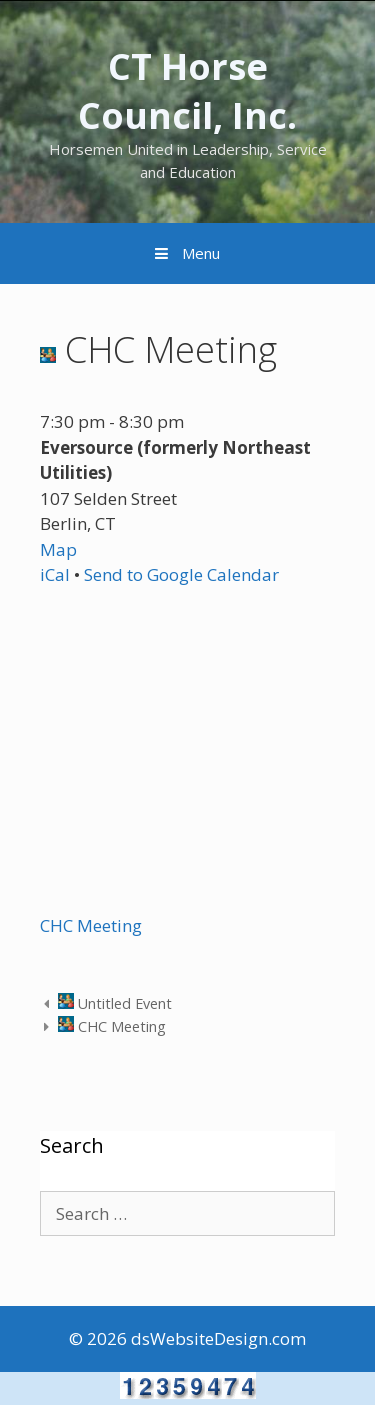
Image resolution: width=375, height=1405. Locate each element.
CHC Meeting (91, 925)
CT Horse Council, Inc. (187, 91)
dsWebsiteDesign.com (218, 1338)
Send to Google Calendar (181, 574)
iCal (55, 574)
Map (58, 549)
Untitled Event (115, 1003)
